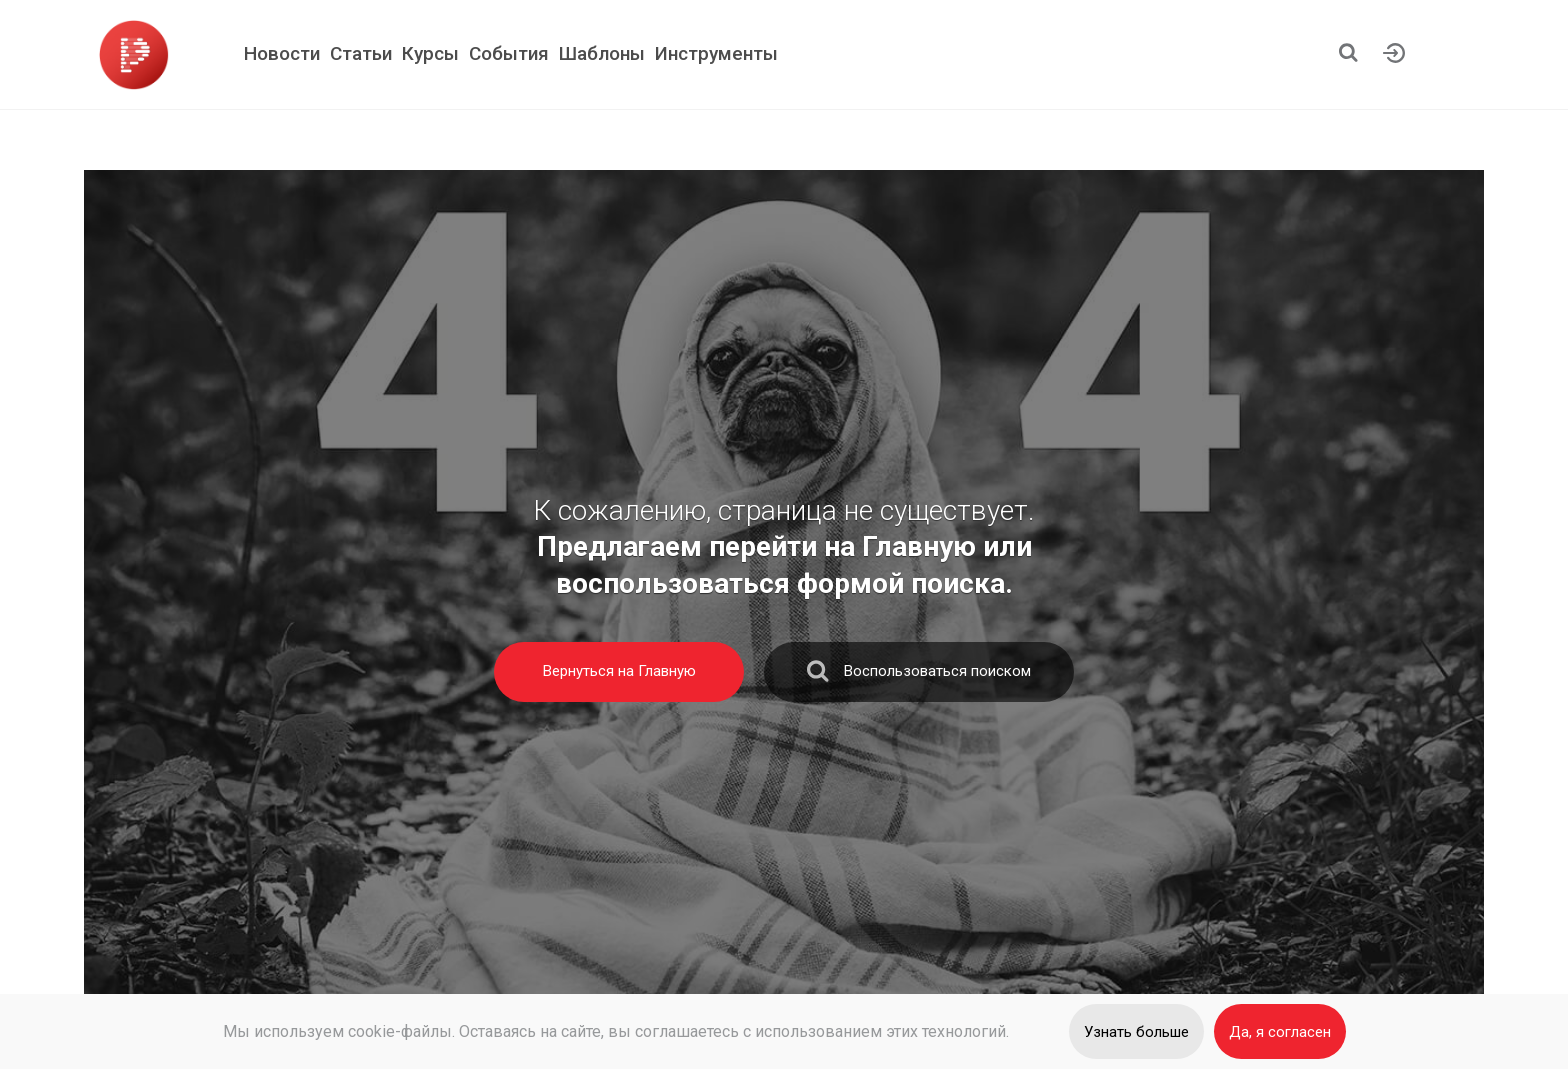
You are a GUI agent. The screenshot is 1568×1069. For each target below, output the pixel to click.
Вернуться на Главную (619, 671)
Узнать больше (1136, 1032)
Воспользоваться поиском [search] (919, 675)
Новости (282, 53)
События (509, 53)
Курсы (430, 53)
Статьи (361, 53)
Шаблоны (602, 53)
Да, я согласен (1280, 1032)
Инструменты (716, 53)
